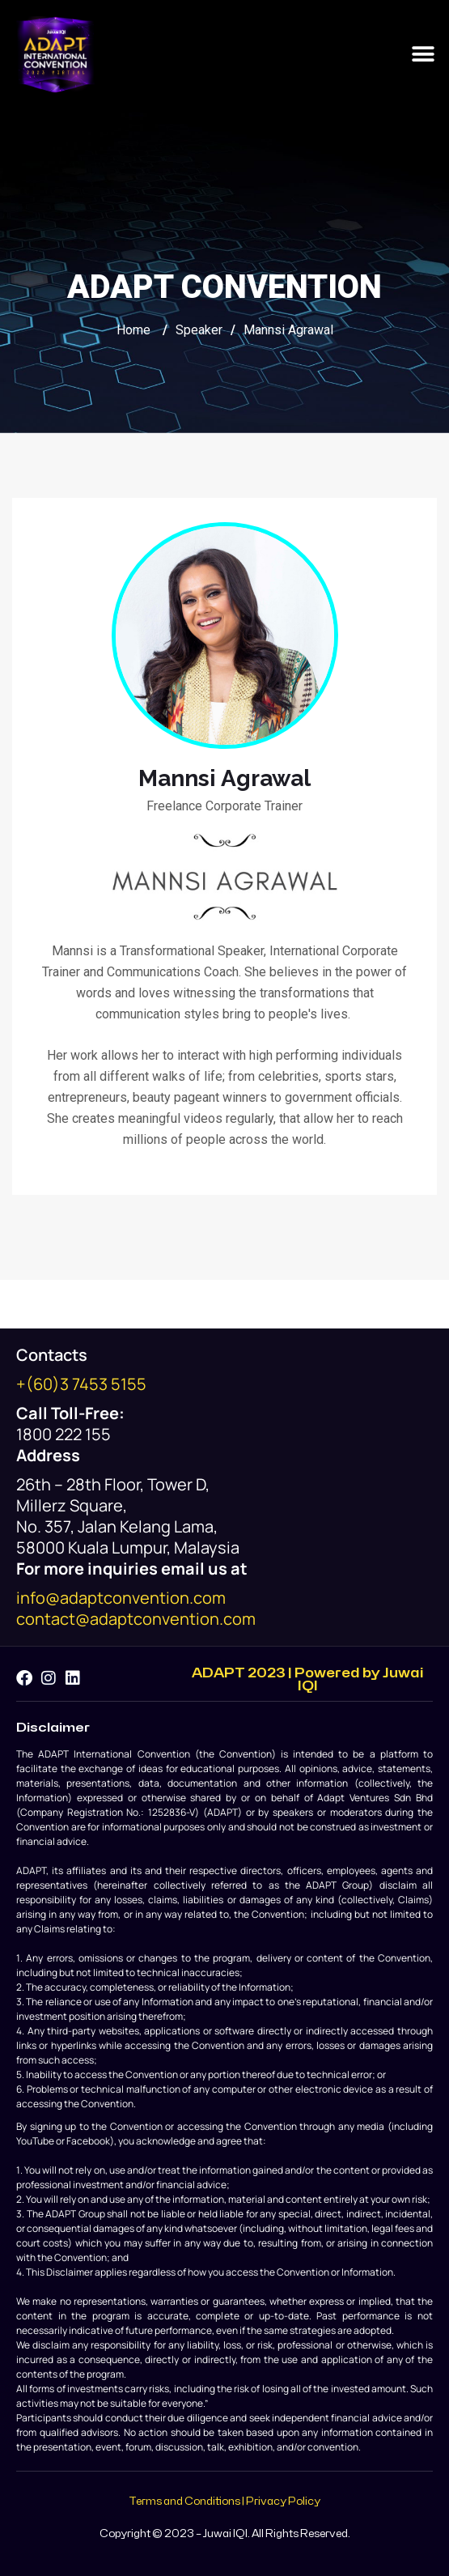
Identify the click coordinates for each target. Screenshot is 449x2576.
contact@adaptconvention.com (136, 1619)
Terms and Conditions (184, 2501)
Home (133, 330)
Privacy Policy (283, 2501)
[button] (423, 54)
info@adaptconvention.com (121, 1598)
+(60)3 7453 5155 (81, 1384)
